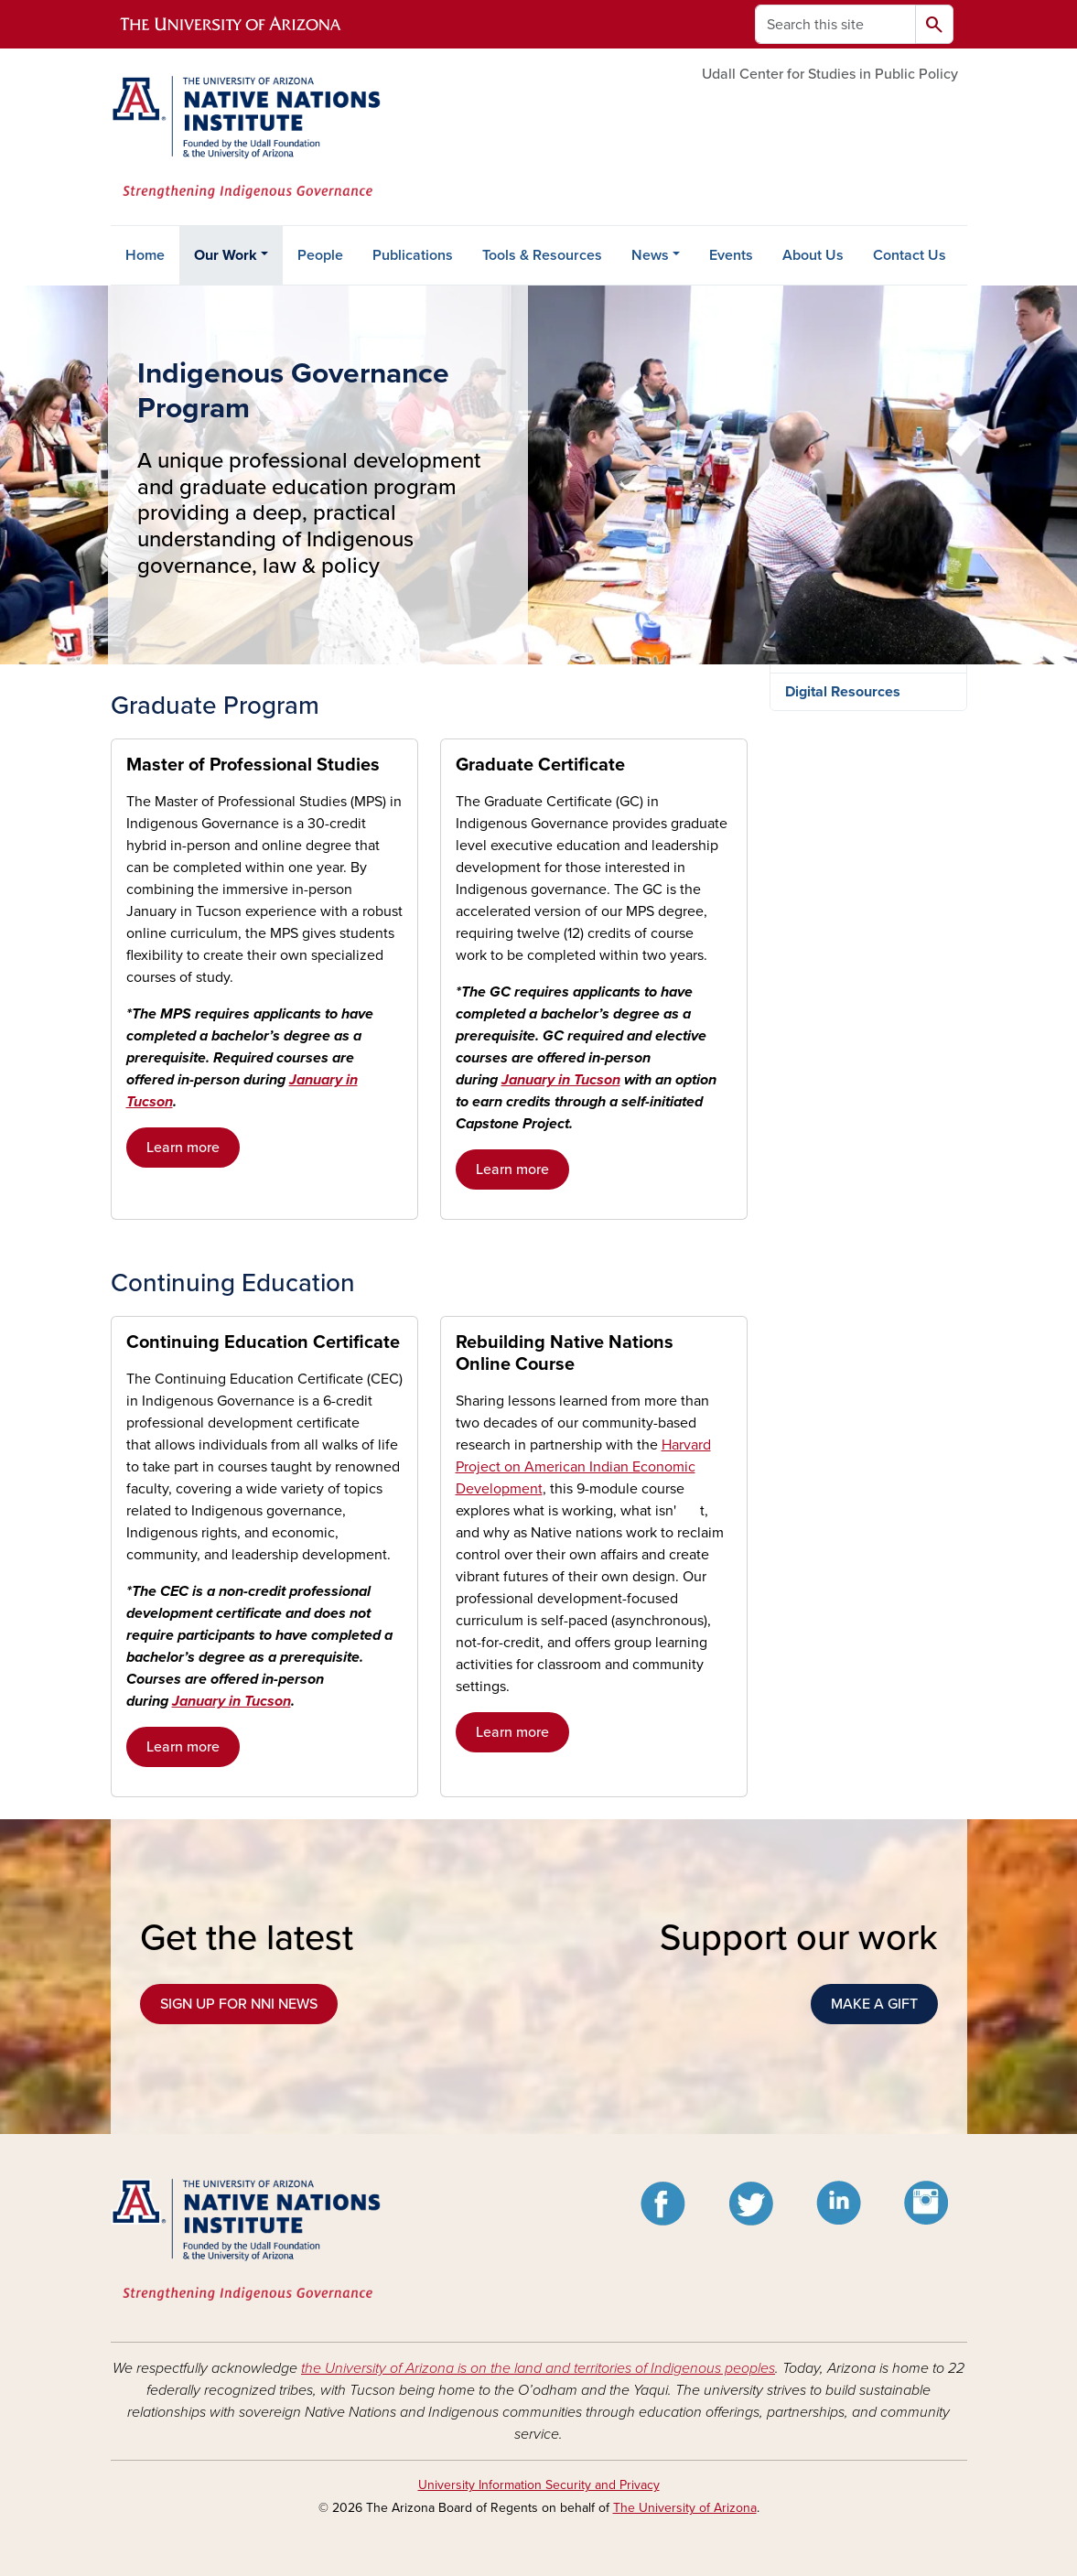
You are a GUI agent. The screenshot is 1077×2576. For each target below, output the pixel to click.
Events (731, 255)
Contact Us (909, 255)
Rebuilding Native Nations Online (850, 999)
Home (145, 255)
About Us (813, 255)
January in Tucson (560, 1080)
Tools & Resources (542, 255)
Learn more (183, 1147)
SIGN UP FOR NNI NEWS (239, 2004)
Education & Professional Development (867, 812)
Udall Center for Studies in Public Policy (830, 74)
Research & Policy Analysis (844, 715)
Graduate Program (851, 917)
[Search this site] (835, 24)
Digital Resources (842, 1048)
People (320, 255)
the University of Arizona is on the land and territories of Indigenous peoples (538, 2368)
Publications (412, 255)
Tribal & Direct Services (861, 764)
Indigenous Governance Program (869, 870)
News (650, 255)
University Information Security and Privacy (539, 2485)
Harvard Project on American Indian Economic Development (583, 1467)
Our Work (225, 255)
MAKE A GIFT (874, 2004)
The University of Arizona (685, 2508)
